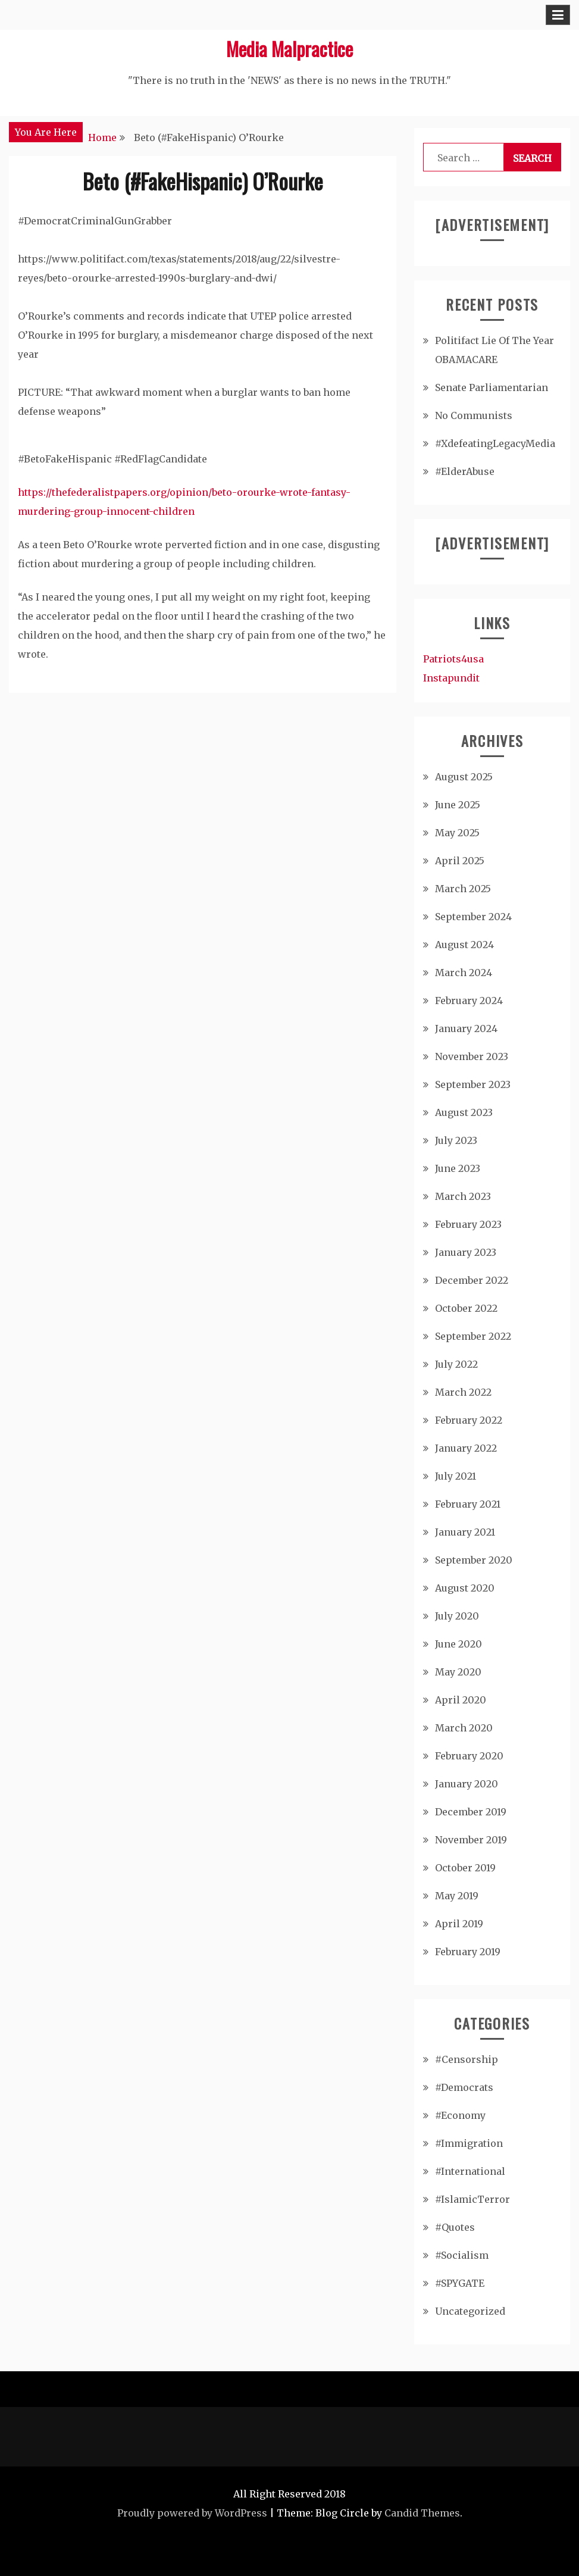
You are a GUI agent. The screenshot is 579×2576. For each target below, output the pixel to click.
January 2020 (466, 1784)
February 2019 (467, 1952)
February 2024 (469, 1000)
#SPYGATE (459, 2283)
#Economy (460, 2115)
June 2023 (457, 1168)
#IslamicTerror (472, 2199)
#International (470, 2171)
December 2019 (470, 1812)
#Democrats (464, 2087)
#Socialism (462, 2255)
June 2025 (457, 805)
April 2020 (460, 1700)
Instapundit (451, 678)
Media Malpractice (289, 48)
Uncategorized (470, 2311)
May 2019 (456, 1896)
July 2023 (456, 1140)
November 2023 (471, 1056)
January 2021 (465, 1532)
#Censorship (466, 2059)
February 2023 (468, 1224)
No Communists (473, 415)
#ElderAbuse (465, 471)
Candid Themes (422, 2513)
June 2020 (458, 1644)
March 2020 (464, 1728)
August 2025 (464, 777)
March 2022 (463, 1392)
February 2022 (468, 1420)
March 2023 (463, 1196)
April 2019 (459, 1924)
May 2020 (458, 1672)
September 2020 (473, 1560)
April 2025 (459, 861)
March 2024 (463, 972)
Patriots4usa (453, 659)
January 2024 (466, 1028)
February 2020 (469, 1756)
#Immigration (469, 2143)
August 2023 (464, 1112)
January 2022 (466, 1448)
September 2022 (473, 1336)
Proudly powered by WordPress (192, 2513)
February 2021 (467, 1504)
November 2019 (471, 1840)
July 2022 (456, 1364)
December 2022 (471, 1280)
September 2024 (473, 917)
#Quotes (455, 2227)
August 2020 (465, 1588)
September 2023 (473, 1084)
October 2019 (465, 1868)
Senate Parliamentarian (491, 387)
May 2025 (457, 833)
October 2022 (466, 1308)
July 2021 (455, 1476)
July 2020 (457, 1616)
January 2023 (465, 1252)
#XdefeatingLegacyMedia (495, 443)
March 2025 (463, 889)
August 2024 (464, 945)
